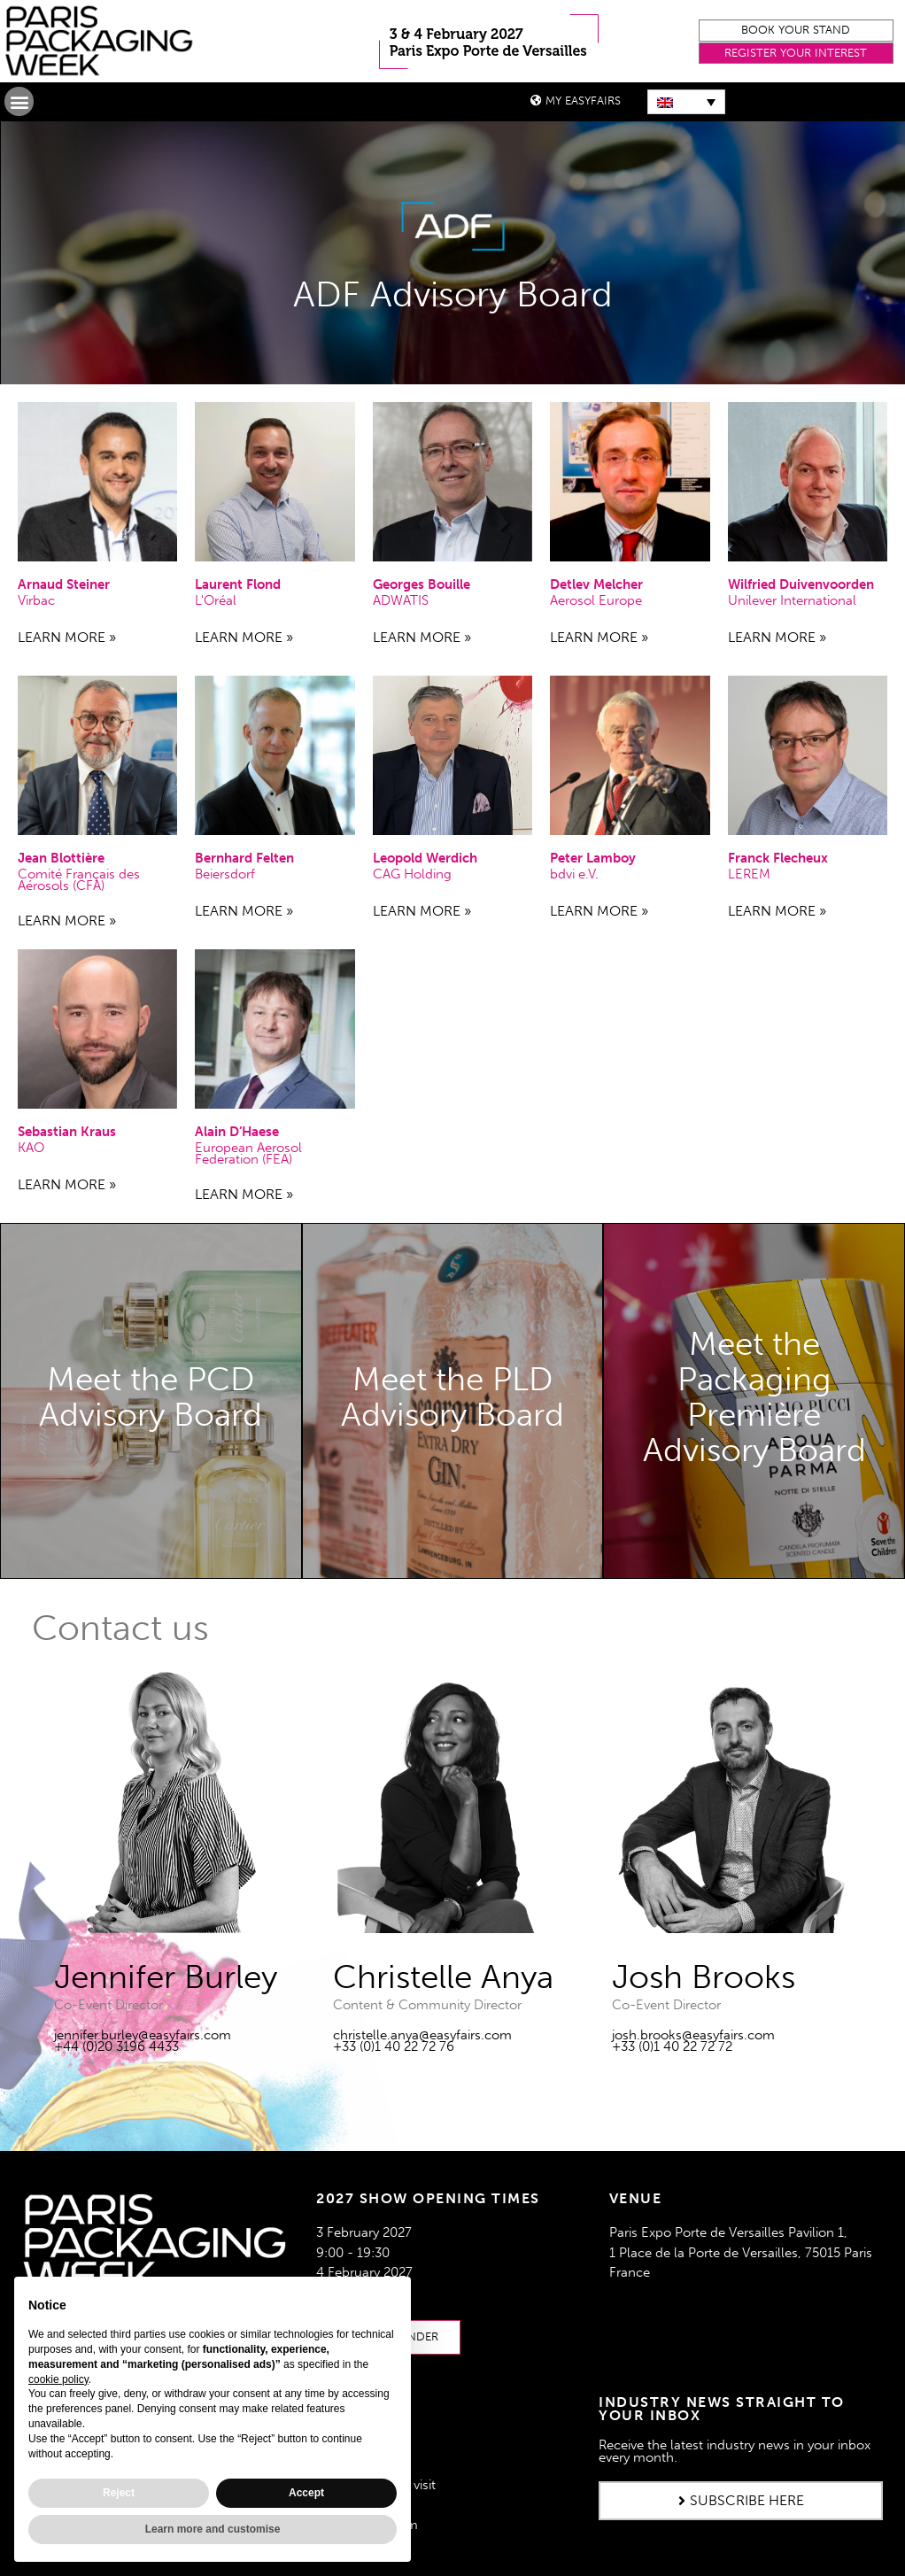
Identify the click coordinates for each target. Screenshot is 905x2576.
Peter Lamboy (593, 858)
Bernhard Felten (244, 858)
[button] (796, 30)
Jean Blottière (61, 858)
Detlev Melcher (596, 584)
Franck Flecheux (778, 858)
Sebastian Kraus (67, 1132)
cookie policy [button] (58, 2379)
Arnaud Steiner (64, 584)
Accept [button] (306, 2493)
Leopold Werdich (425, 858)
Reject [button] (119, 2493)
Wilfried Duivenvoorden (801, 584)
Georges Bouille (421, 584)
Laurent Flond (238, 584)
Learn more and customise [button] (213, 2529)
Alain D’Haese (237, 1132)
